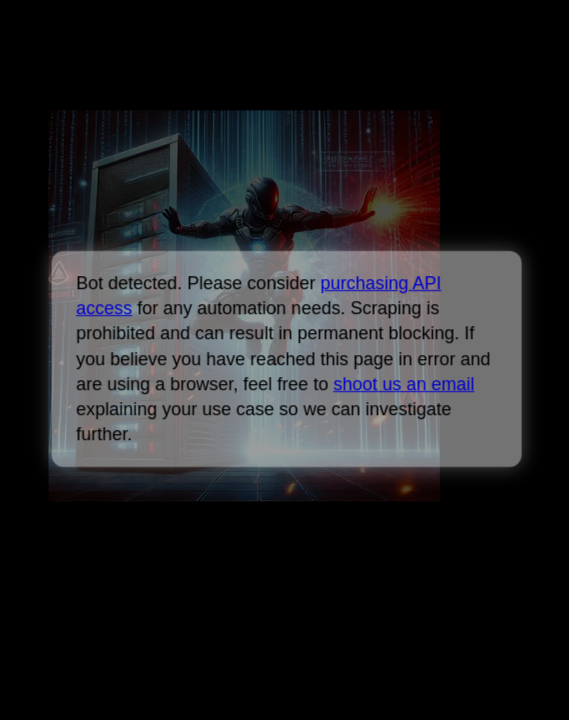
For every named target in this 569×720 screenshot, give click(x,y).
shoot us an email (403, 384)
